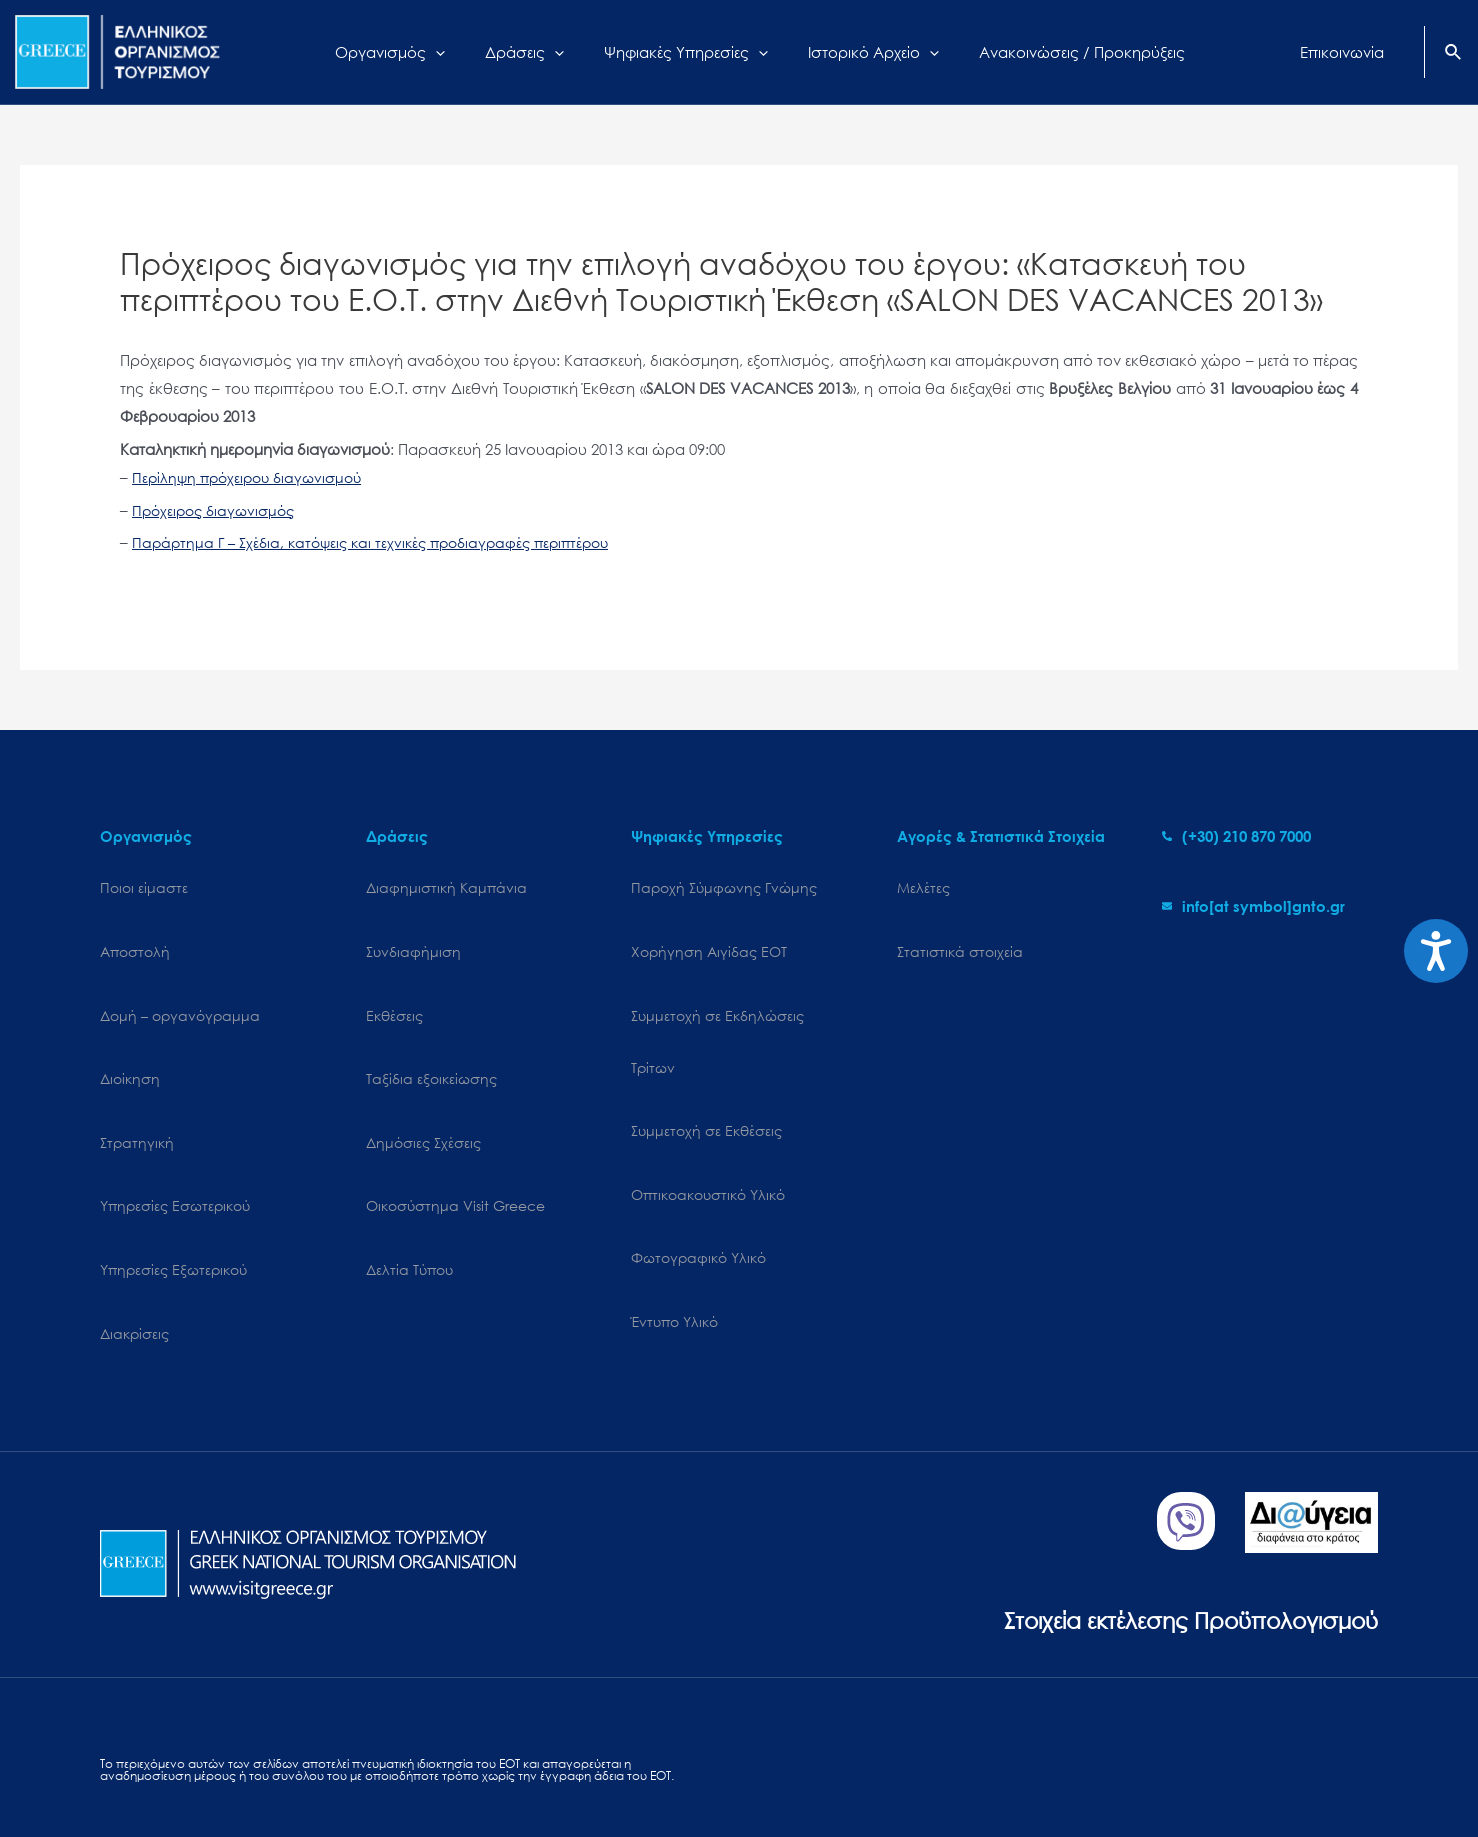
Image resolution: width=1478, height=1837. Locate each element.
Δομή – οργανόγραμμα (180, 991)
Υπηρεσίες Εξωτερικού (173, 1199)
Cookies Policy (211, 1763)
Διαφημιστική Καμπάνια (446, 887)
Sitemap (125, 1763)
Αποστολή (135, 939)
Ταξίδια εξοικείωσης (431, 1043)
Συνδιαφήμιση (413, 939)
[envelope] (1253, 906)
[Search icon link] (1454, 54)
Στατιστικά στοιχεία (960, 939)
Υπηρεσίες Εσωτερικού (175, 1147)
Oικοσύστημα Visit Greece (455, 1147)
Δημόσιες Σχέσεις (423, 1095)
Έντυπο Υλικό (674, 1251)
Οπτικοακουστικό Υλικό (708, 1147)
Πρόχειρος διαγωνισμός (218, 510)
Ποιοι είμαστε (144, 887)
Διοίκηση (130, 1043)
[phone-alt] (1236, 836)
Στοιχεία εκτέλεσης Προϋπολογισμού (1163, 1524)
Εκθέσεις (394, 991)
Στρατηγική (137, 1095)
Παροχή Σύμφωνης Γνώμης (724, 887)
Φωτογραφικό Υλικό (698, 1199)
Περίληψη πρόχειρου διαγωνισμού (253, 477)
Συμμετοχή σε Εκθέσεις (706, 1095)
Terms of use (481, 1763)
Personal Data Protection (350, 1763)
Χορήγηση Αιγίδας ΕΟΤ (709, 939)
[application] (460, 52)
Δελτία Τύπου (409, 1199)
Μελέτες (923, 887)
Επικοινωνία (570, 1763)
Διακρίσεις (134, 1251)
